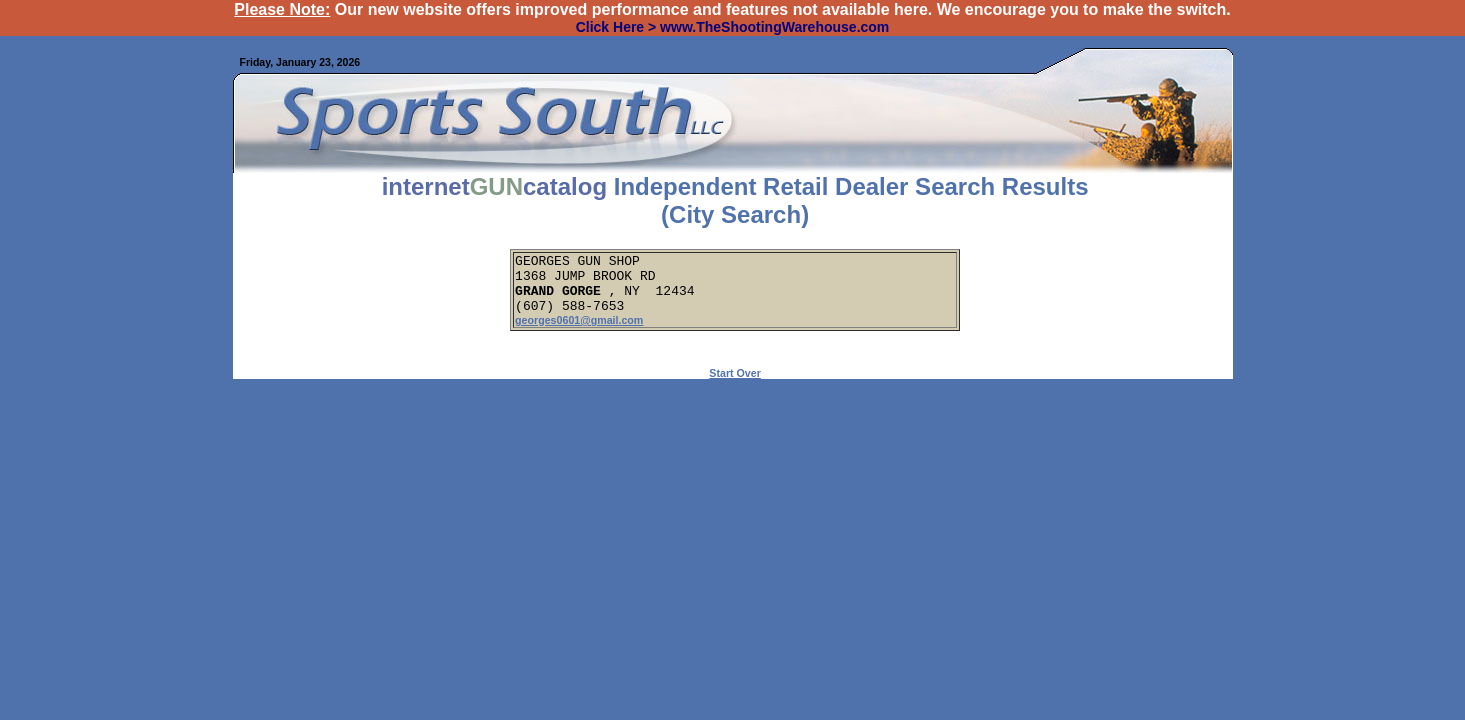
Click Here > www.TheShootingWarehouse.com (733, 27)
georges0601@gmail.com (579, 332)
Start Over (735, 385)
